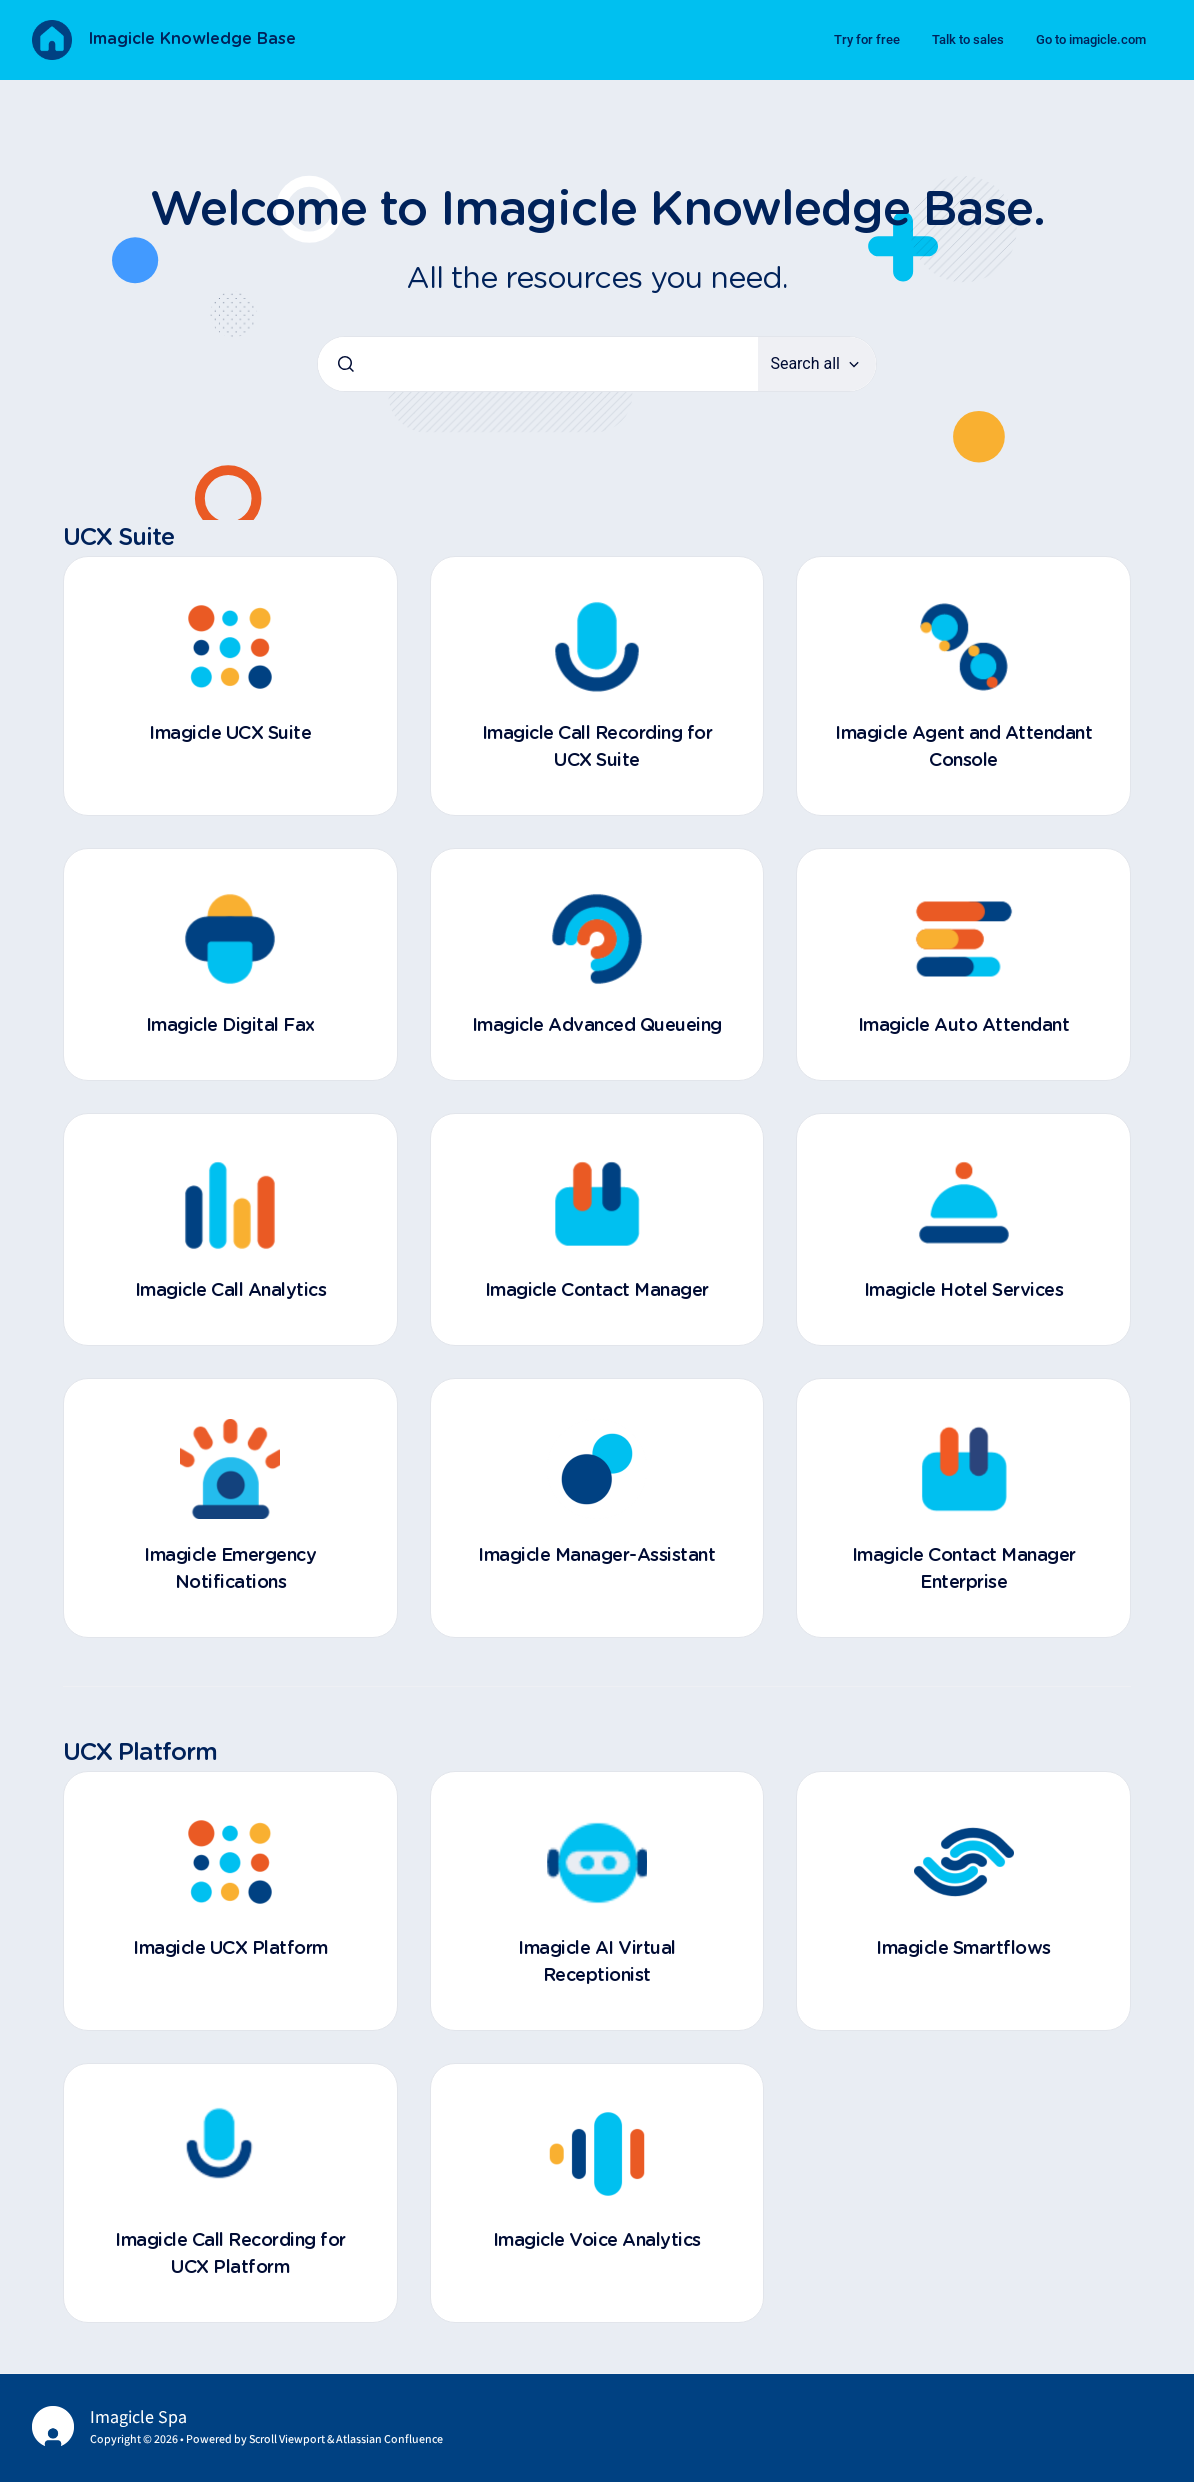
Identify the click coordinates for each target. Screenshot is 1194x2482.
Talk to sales (968, 39)
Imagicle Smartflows (963, 1949)
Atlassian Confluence (389, 2439)
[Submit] (346, 364)
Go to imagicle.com (1091, 39)
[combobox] (538, 364)
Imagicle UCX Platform (230, 1949)
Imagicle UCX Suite (230, 734)
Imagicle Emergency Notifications (230, 1569)
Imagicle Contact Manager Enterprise (964, 1569)
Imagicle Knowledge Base (192, 39)
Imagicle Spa (138, 2417)
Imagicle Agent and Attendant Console (963, 747)
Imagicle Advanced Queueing (597, 1026)
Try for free (867, 39)
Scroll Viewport (288, 2439)
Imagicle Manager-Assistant (596, 1556)
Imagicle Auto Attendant (964, 1026)
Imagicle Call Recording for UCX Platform (230, 2254)
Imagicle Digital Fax (230, 1026)
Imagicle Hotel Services (964, 1291)
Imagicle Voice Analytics (597, 2241)
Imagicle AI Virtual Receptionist (597, 1962)
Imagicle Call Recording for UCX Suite (597, 747)
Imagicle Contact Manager (597, 1291)
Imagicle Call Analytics (231, 1291)
